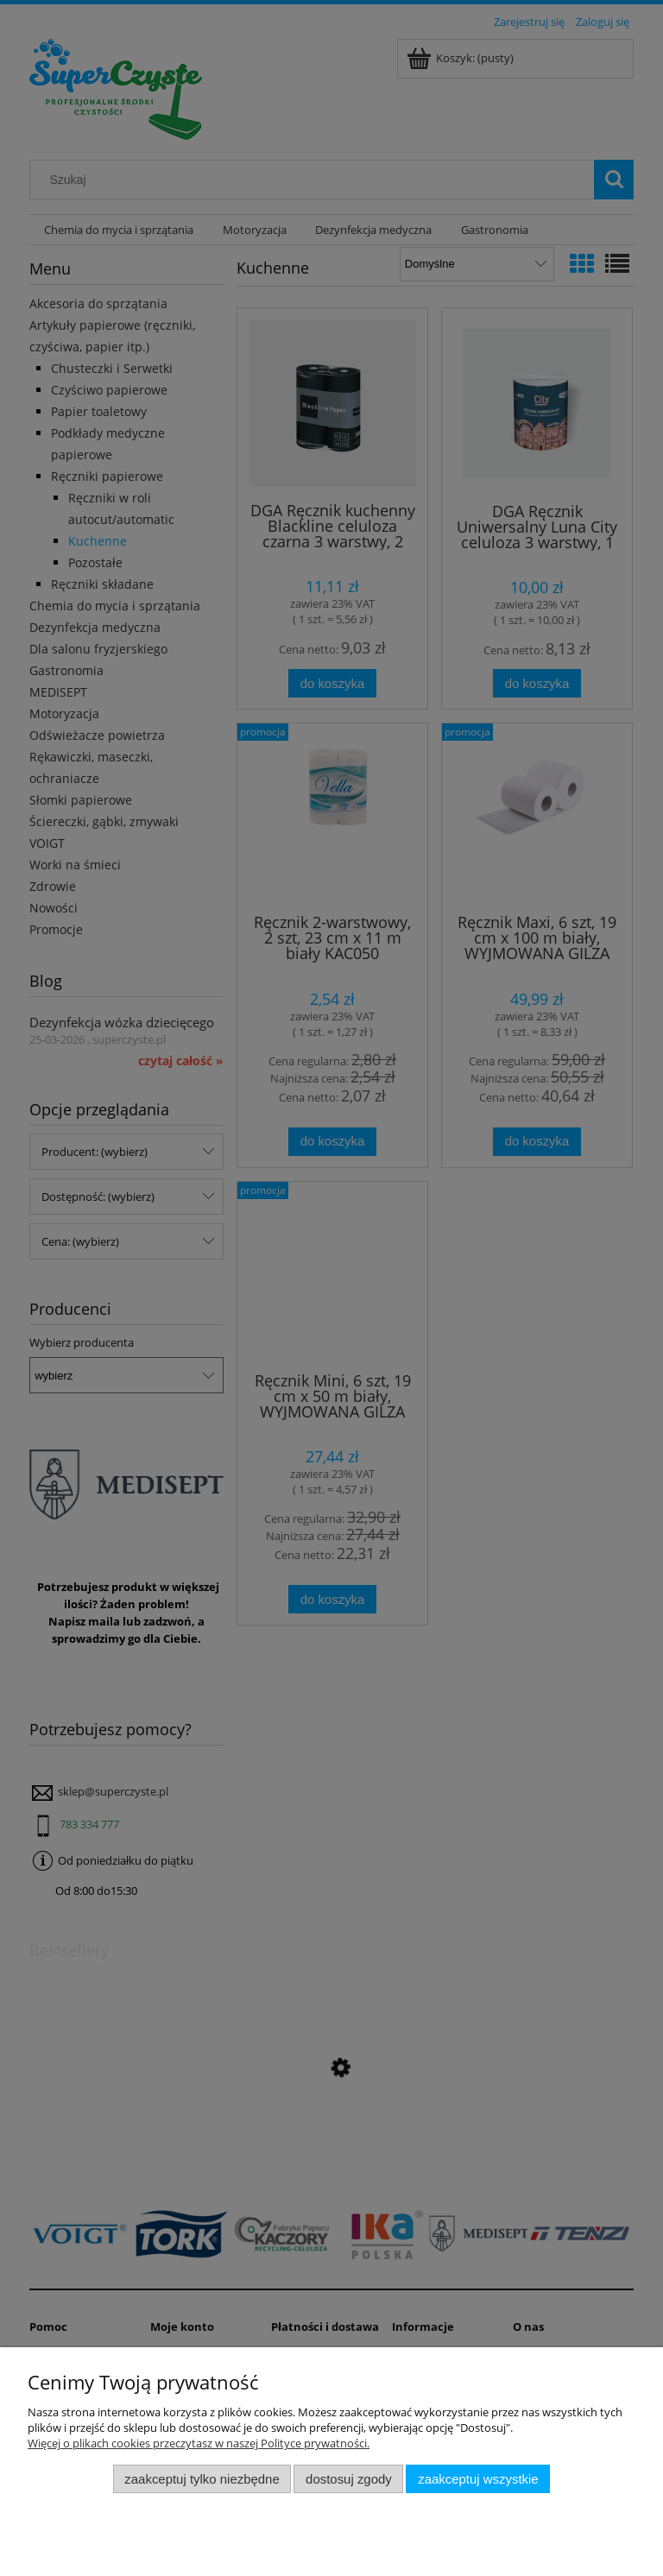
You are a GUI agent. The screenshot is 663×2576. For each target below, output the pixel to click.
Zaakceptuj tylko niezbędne (201, 2479)
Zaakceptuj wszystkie (478, 2479)
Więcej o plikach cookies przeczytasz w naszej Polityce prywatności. (198, 2443)
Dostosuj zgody (349, 2479)
